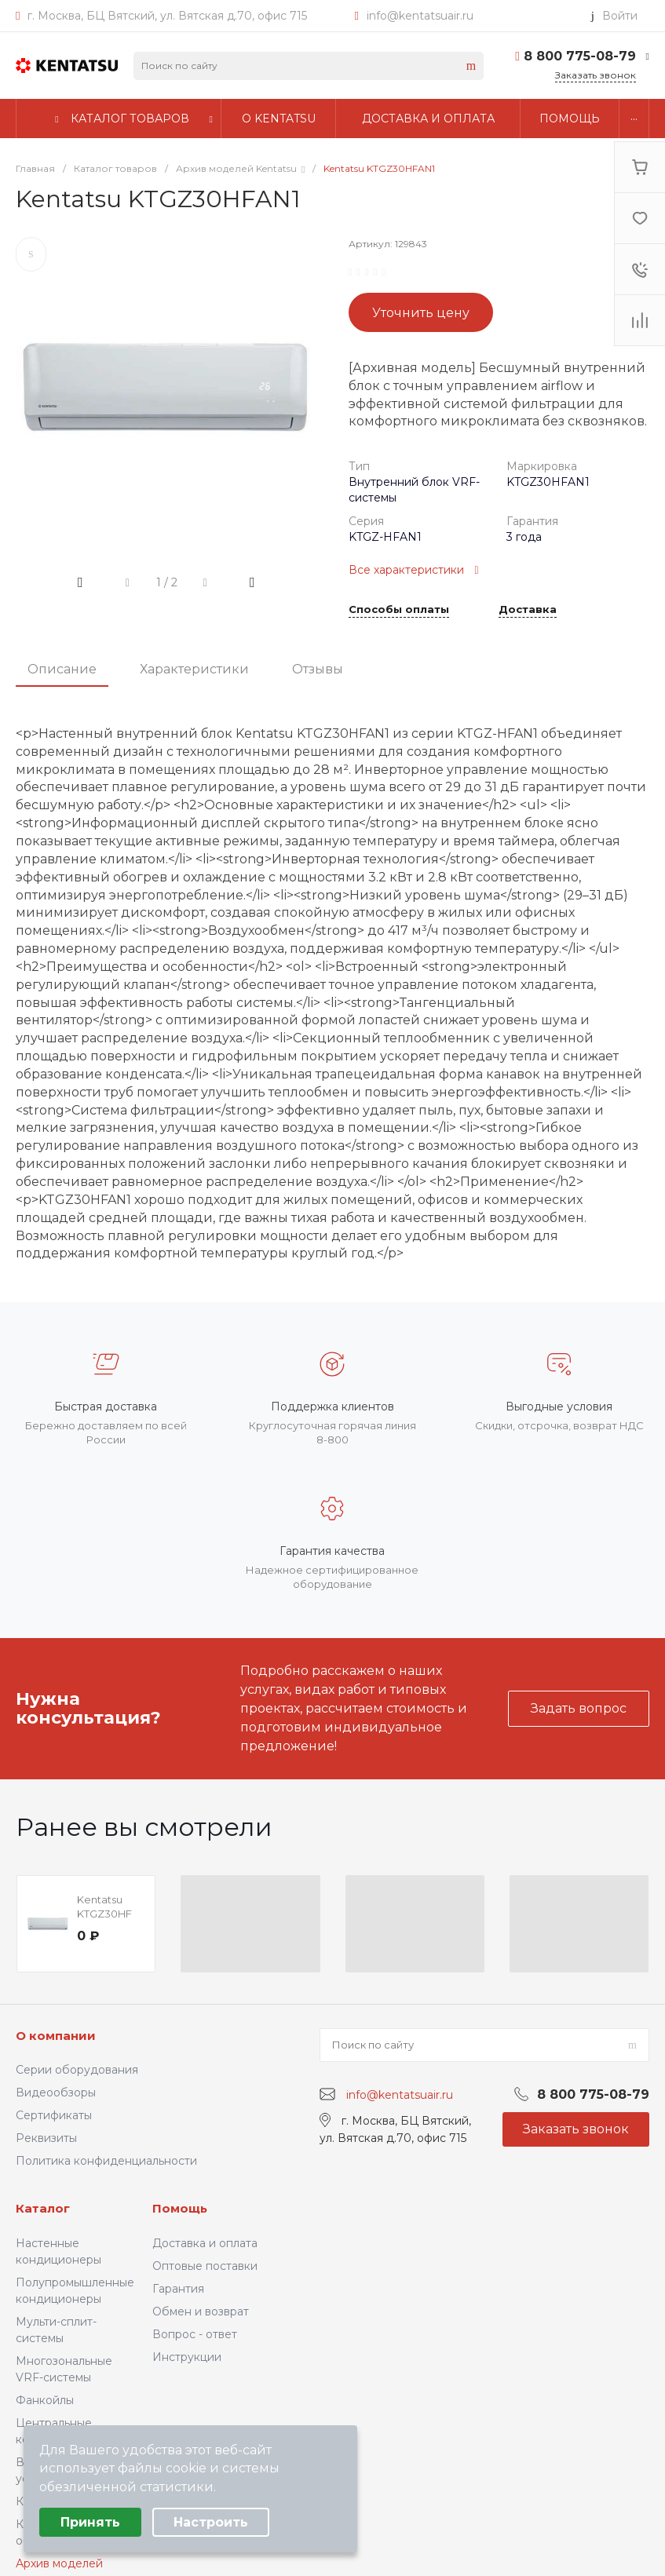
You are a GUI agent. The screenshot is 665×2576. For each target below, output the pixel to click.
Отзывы (317, 669)
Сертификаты (54, 2115)
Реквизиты (46, 2138)
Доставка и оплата (205, 2243)
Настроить (211, 2522)
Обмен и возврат (200, 2311)
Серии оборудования (77, 2070)
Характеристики (194, 669)
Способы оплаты (399, 609)
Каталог (43, 2208)
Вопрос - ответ (194, 2334)
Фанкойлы (45, 2400)
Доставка (528, 609)
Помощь (179, 2208)
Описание (62, 669)
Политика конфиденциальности (106, 2161)
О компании (56, 2035)
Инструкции (186, 2357)
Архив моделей (59, 2563)
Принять (90, 2522)
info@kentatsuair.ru (420, 16)
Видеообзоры (56, 2092)
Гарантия (178, 2289)
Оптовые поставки (205, 2266)
